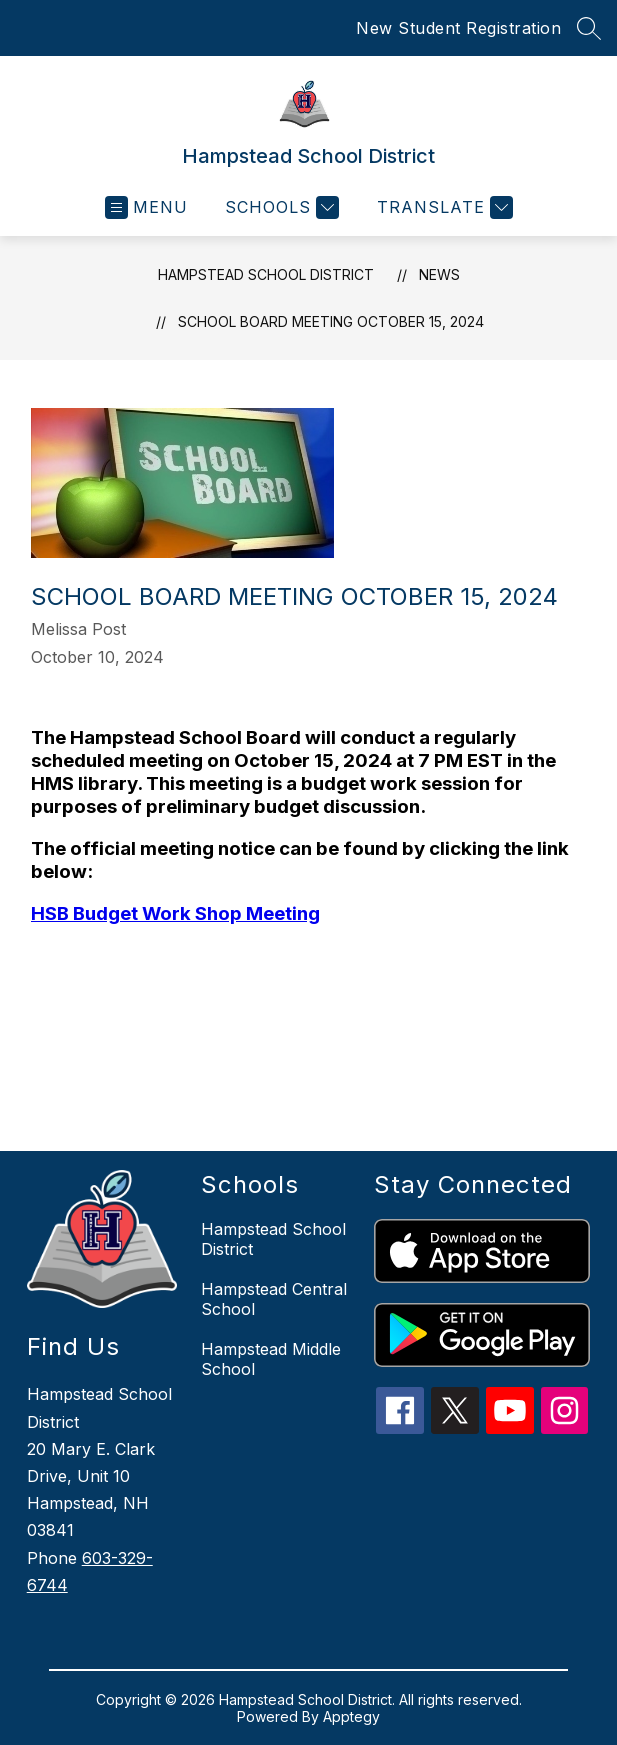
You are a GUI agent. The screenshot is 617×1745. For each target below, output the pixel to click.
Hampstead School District (266, 274)
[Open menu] (146, 207)
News (439, 274)
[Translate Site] (442, 207)
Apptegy (351, 1716)
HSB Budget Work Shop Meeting (175, 913)
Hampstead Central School (274, 1299)
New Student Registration (458, 28)
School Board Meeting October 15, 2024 (331, 321)
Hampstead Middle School (271, 1359)
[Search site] (589, 28)
